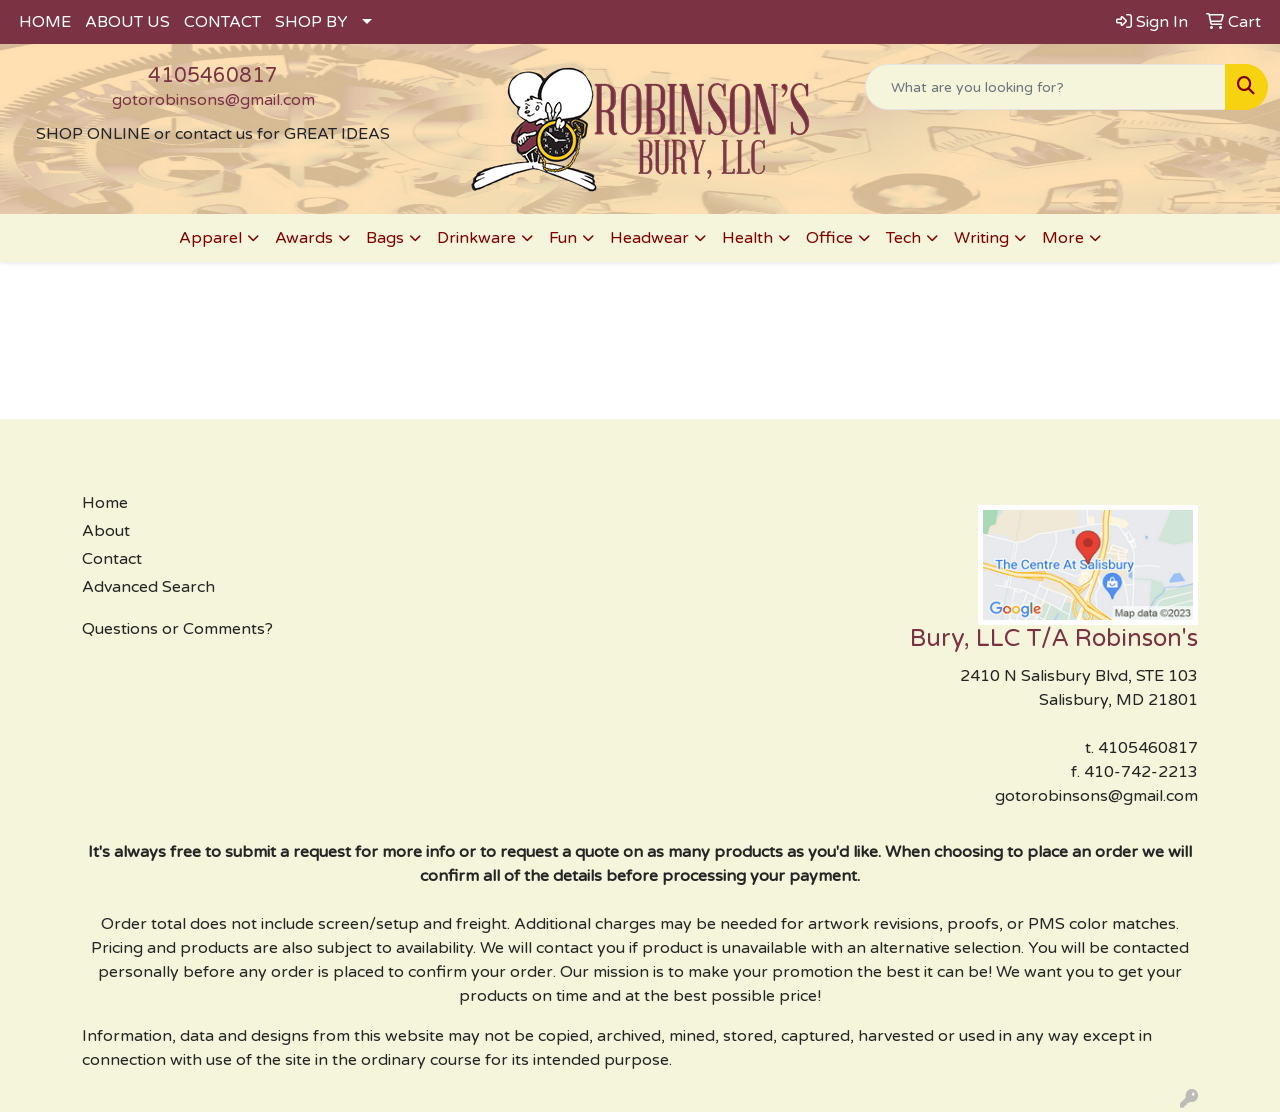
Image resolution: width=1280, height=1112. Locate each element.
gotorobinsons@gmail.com (213, 100)
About (106, 531)
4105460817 (213, 76)
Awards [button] (304, 238)
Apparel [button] (210, 238)
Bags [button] (385, 238)
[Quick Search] (1045, 87)
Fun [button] (563, 238)
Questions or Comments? (177, 629)
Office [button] (829, 238)
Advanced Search (148, 587)
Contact (112, 559)
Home (105, 503)
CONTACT (222, 22)
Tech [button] (903, 238)
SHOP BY (311, 22)
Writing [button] (981, 238)
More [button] (1063, 238)
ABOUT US (127, 22)
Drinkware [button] (476, 238)
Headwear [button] (649, 238)
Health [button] (747, 238)
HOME (45, 22)
